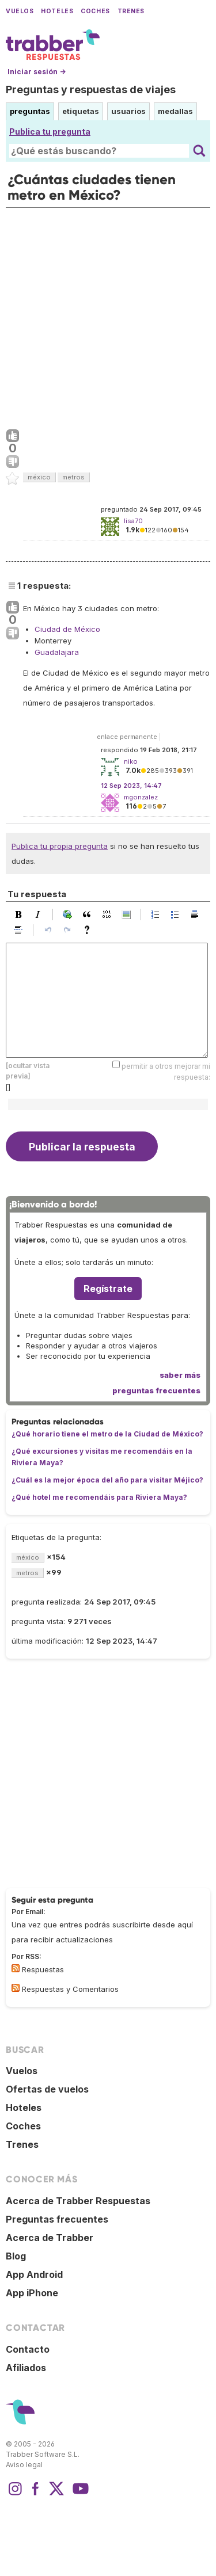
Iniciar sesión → (36, 71)
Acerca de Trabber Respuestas (78, 2201)
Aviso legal (24, 2464)
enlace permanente (127, 737)
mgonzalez (141, 797)
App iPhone (32, 2293)
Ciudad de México (67, 629)
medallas (175, 111)
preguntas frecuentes (156, 1390)
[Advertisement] (108, 316)
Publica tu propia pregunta (60, 846)
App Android (34, 2274)
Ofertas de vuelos (47, 2089)
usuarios (128, 111)
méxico (39, 477)
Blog (16, 2256)
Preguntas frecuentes (57, 2219)
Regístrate (108, 1288)
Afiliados (26, 2367)
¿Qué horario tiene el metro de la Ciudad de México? (107, 1434)
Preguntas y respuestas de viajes (91, 89)
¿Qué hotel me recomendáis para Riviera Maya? (99, 1497)
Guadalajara (57, 652)
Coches (95, 11)
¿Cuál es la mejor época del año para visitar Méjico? (107, 1480)
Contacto (28, 2349)
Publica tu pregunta (49, 131)
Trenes (131, 11)
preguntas (30, 111)
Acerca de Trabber (49, 2237)
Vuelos (19, 11)
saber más (180, 1375)
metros (73, 477)
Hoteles (57, 11)
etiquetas (80, 111)
